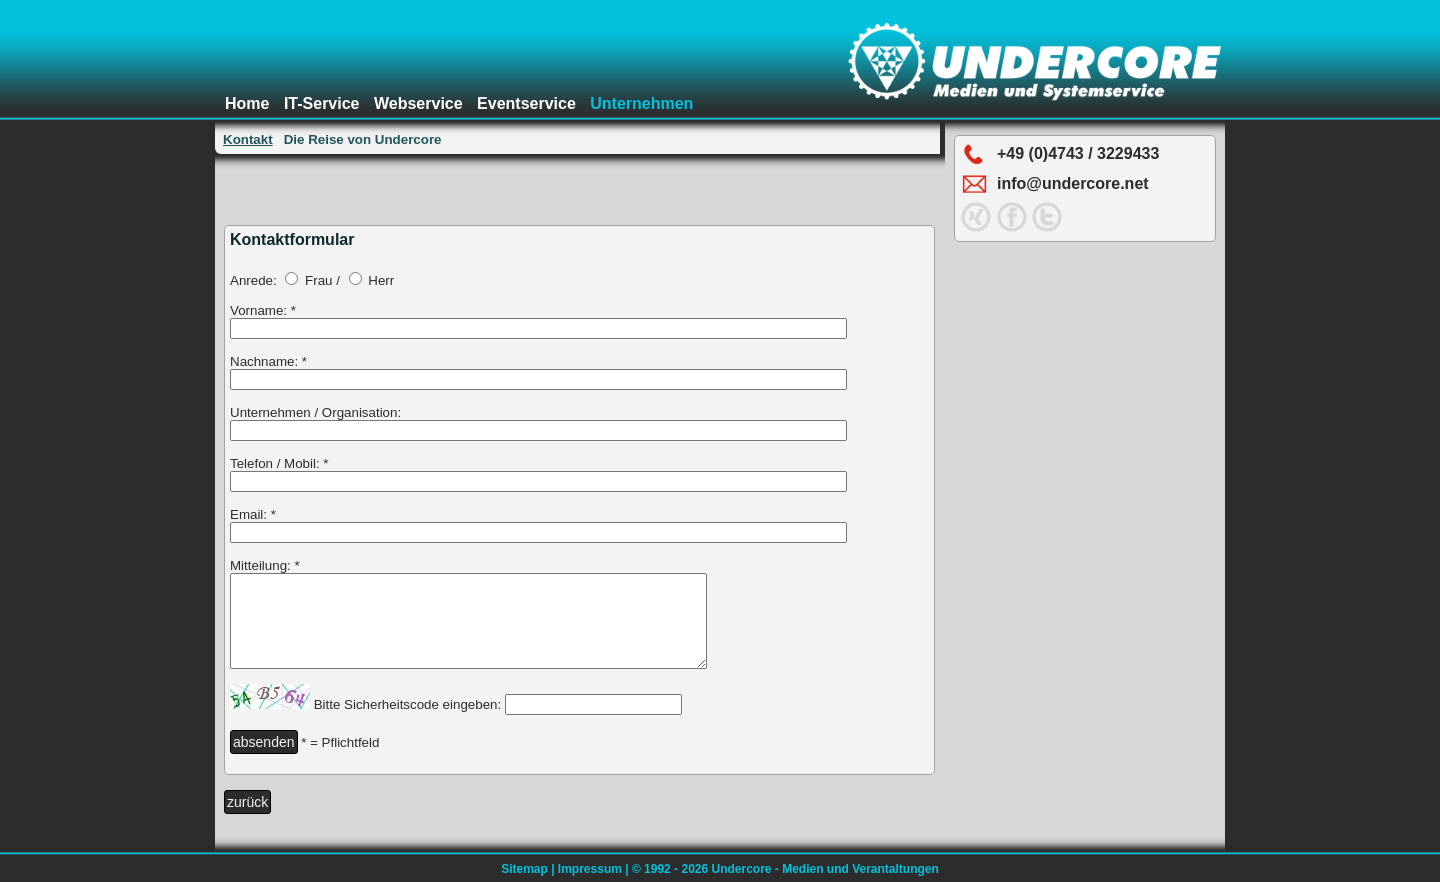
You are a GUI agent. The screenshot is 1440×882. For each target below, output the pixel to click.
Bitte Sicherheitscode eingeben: (407, 722)
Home (247, 103)
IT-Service (322, 103)
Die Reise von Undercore (363, 139)
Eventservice (526, 103)
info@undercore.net (1073, 183)
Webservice (418, 103)
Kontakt (248, 139)
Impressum (590, 869)
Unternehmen (641, 103)
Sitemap (524, 869)
